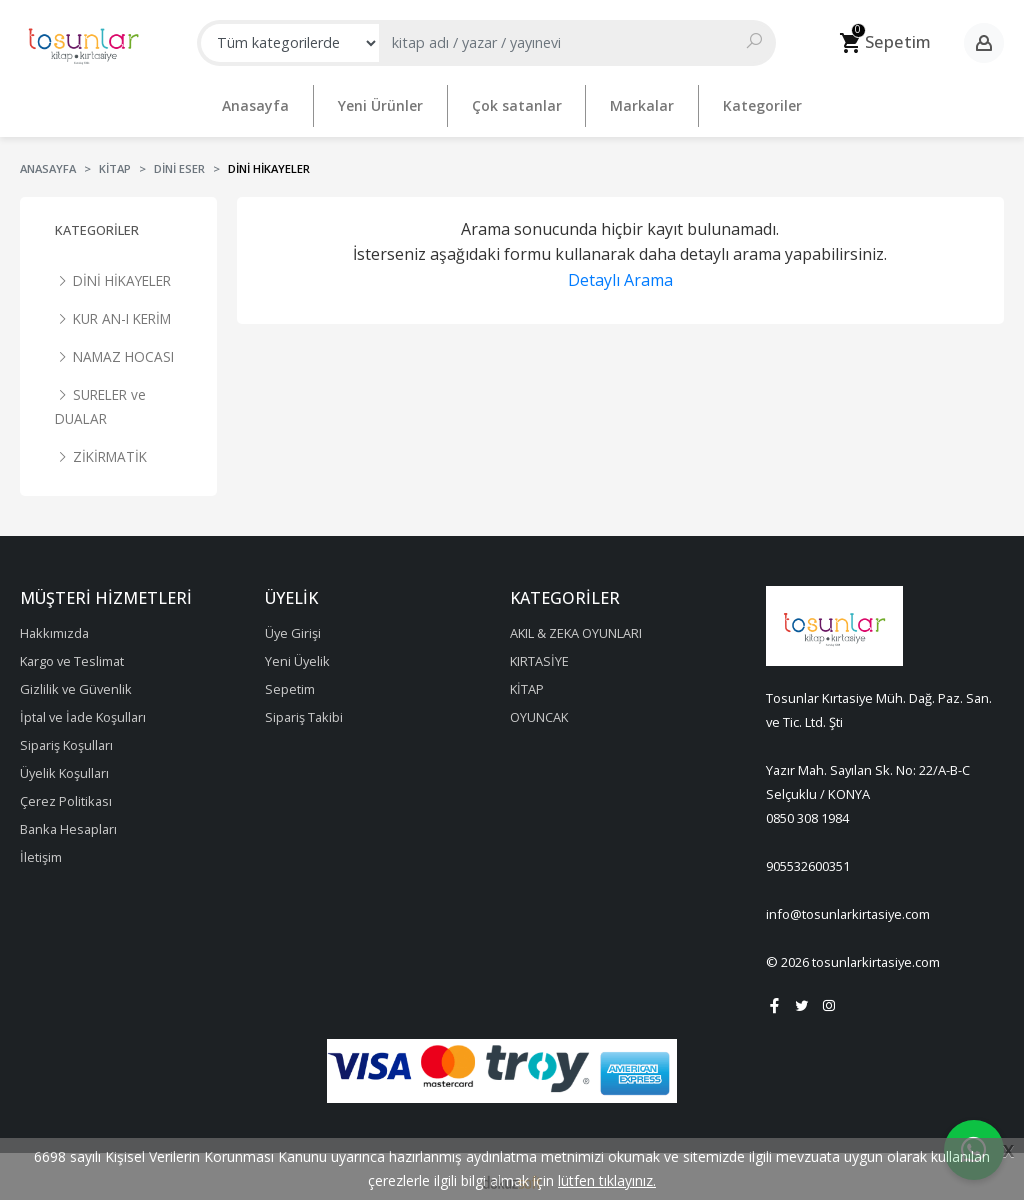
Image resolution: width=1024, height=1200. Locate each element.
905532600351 (808, 858)
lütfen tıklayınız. (607, 1180)
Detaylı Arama (620, 272)
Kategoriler (97, 222)
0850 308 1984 (807, 810)
